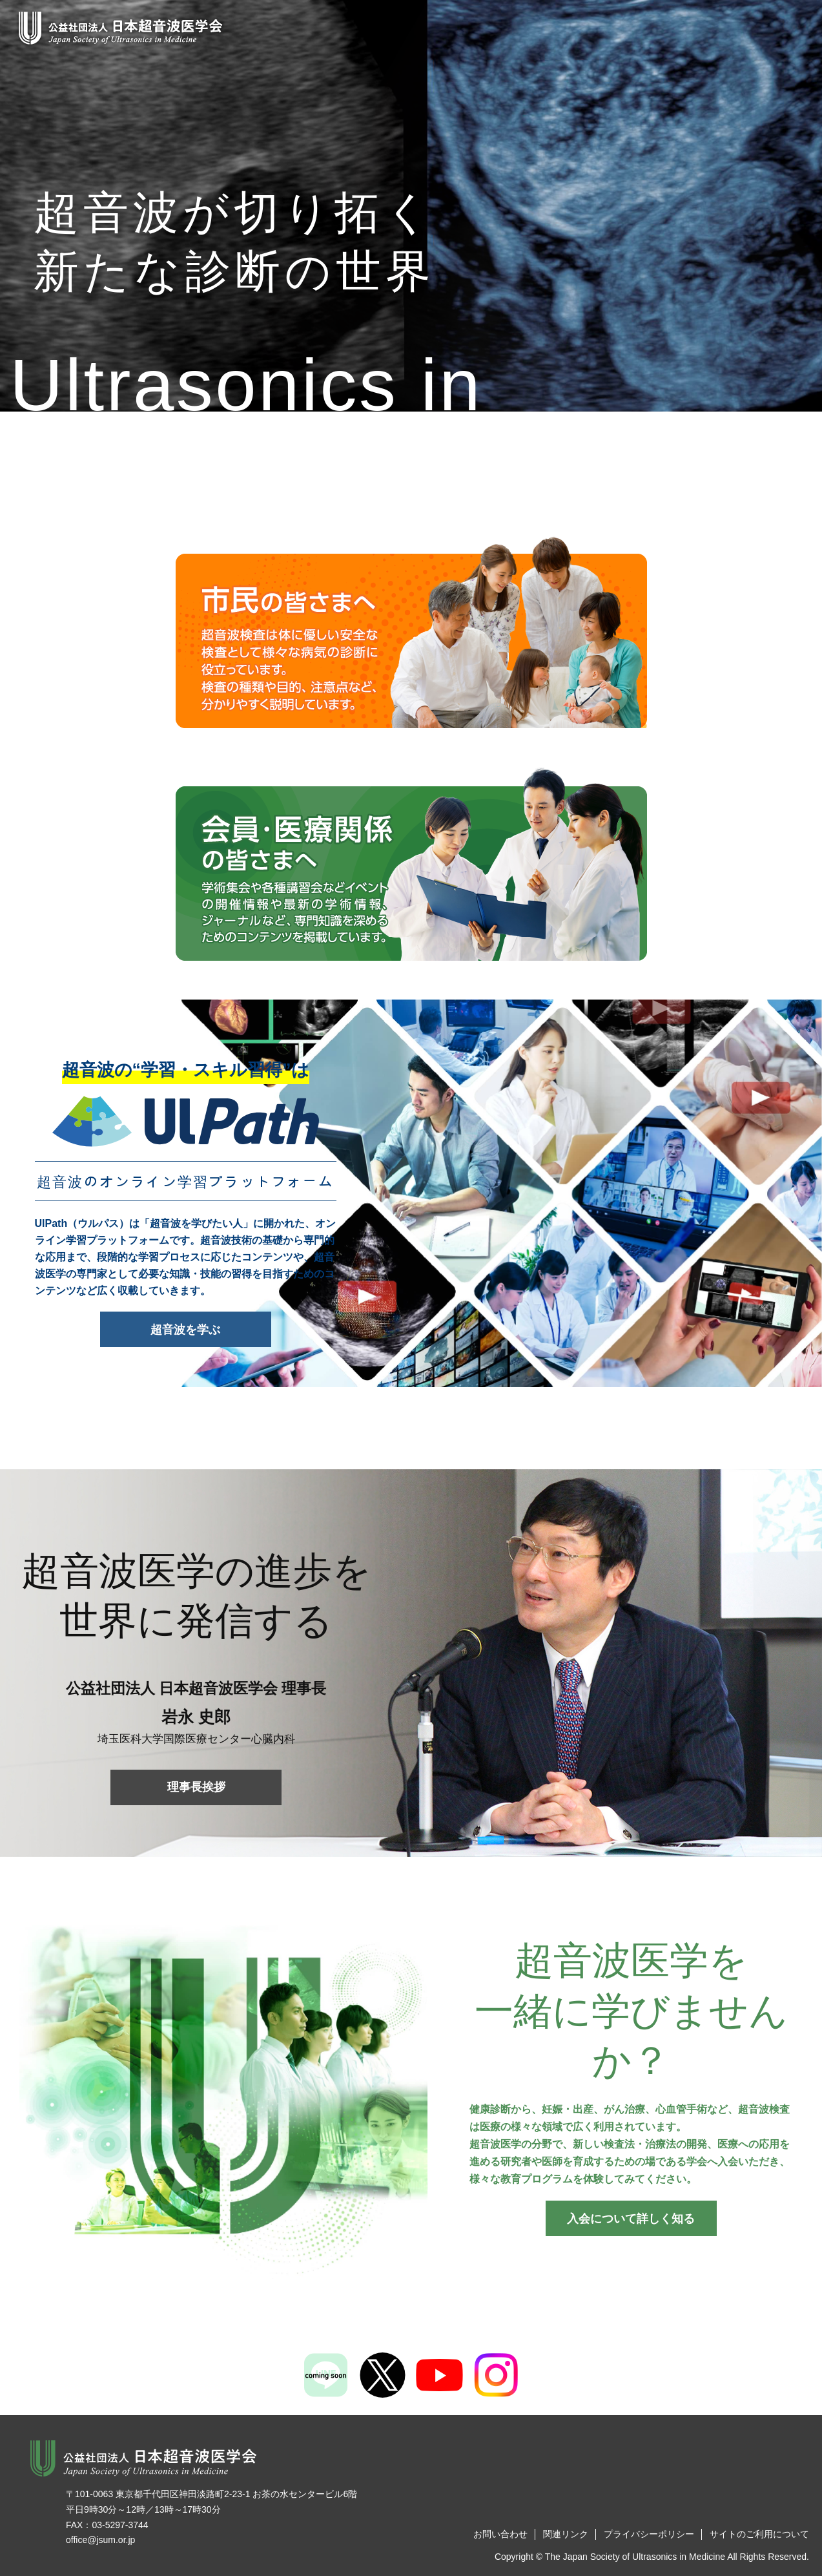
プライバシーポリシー (649, 2534)
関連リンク (565, 2534)
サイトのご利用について (759, 2534)
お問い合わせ (500, 2534)
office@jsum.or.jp (100, 2540)
